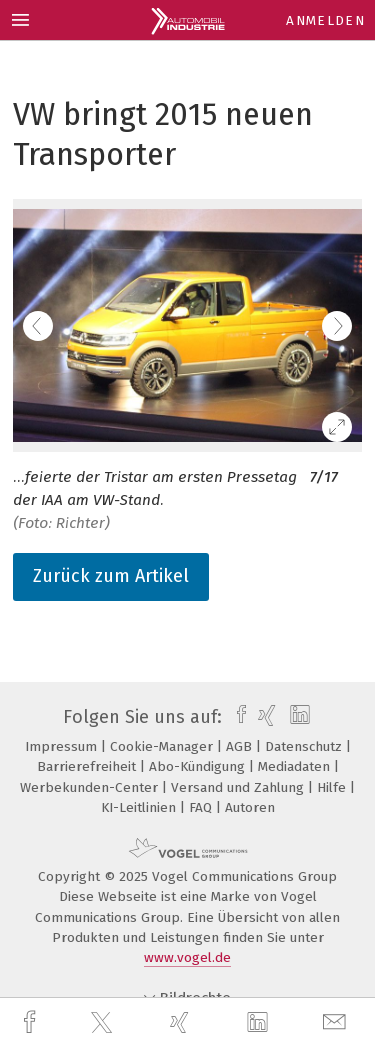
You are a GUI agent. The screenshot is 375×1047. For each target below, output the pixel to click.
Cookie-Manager (163, 746)
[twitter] (104, 1023)
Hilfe (333, 787)
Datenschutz (305, 746)
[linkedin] (260, 1023)
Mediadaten (296, 766)
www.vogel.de (187, 957)
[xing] (182, 1022)
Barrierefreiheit (88, 766)
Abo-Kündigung (199, 766)
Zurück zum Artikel (111, 576)
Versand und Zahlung (239, 787)
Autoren (250, 807)
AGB (241, 746)
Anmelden (325, 20)
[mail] (337, 1022)
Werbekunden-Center (91, 787)
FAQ (202, 807)
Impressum (63, 746)
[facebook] (32, 1022)
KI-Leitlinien (140, 807)
